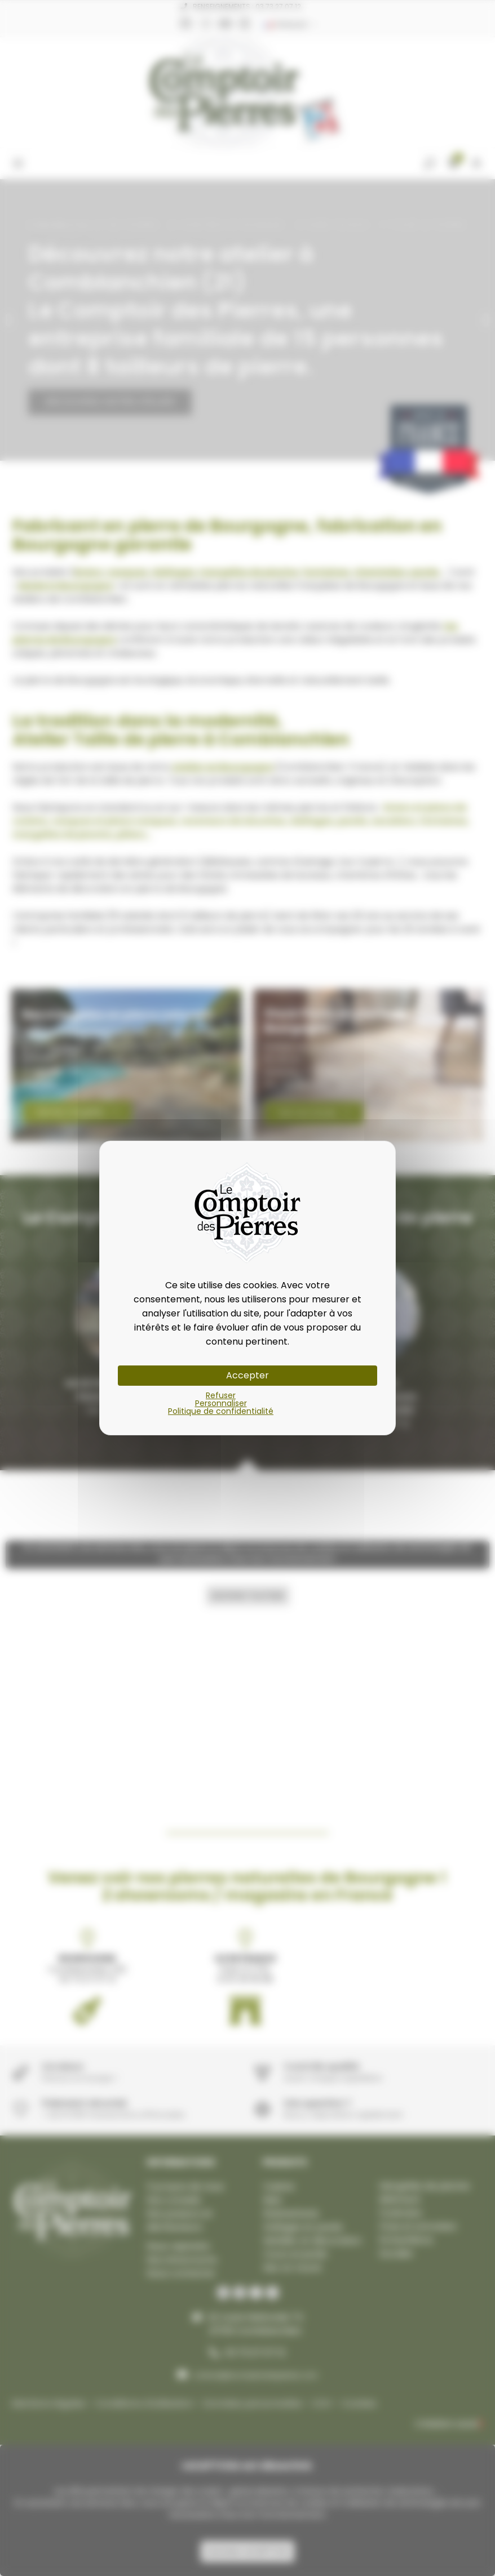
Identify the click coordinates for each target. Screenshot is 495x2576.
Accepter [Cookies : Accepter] (247, 1375)
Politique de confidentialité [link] (220, 1411)
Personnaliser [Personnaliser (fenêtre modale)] (221, 1403)
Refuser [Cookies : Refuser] (221, 1395)
